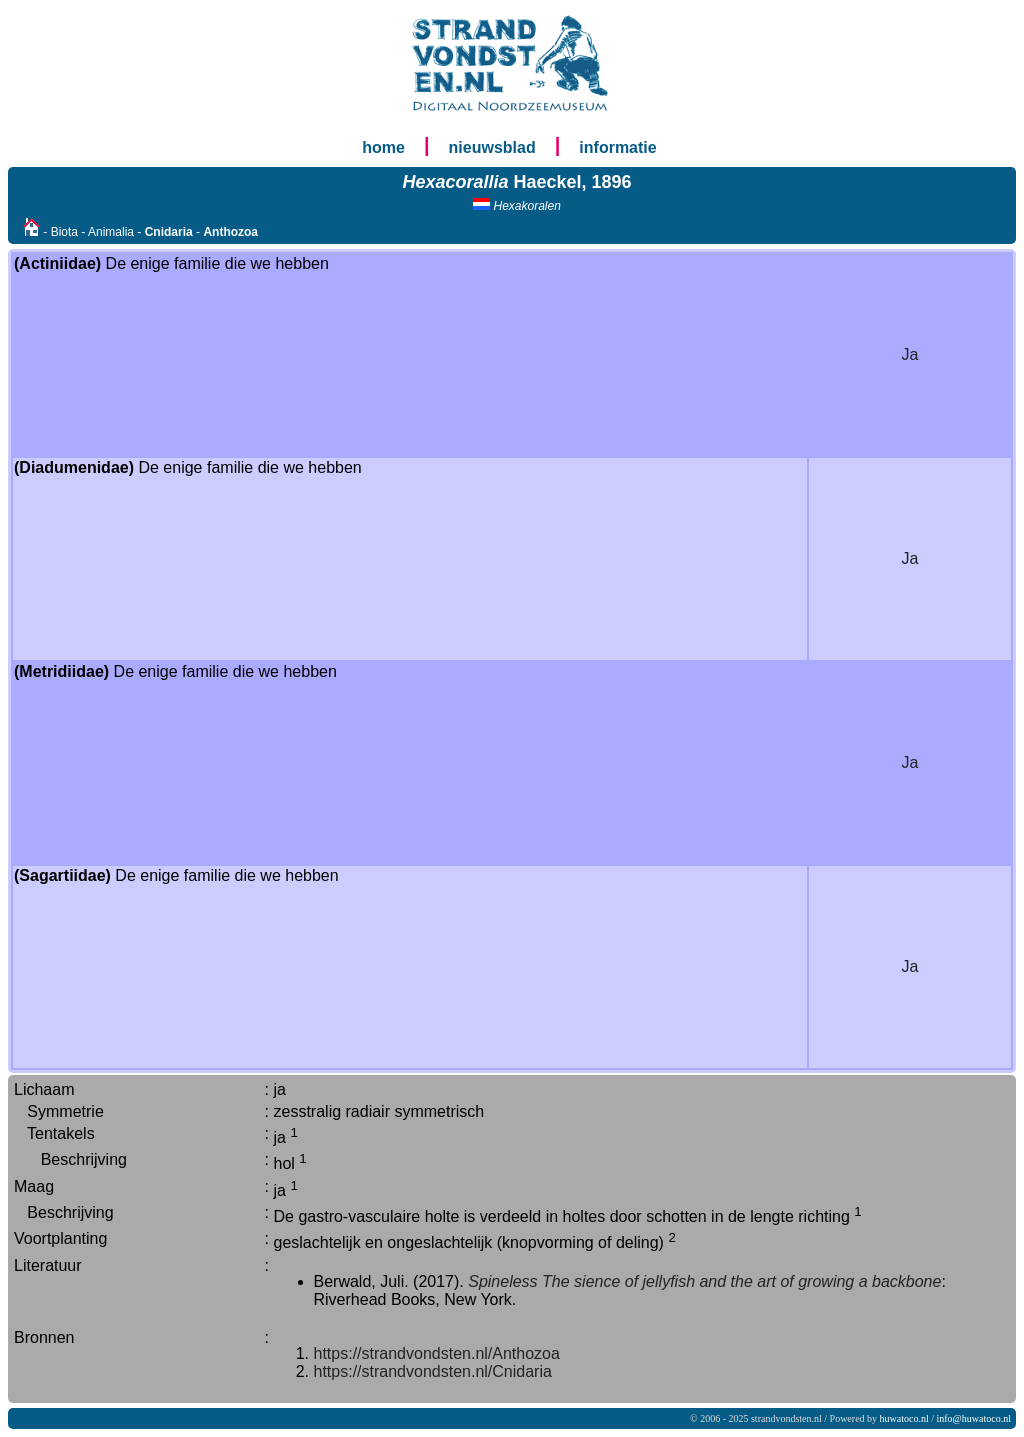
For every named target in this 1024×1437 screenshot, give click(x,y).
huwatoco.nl (904, 1418)
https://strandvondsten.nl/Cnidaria (433, 1371)
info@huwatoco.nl (974, 1418)
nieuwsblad (492, 147)
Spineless (502, 1281)
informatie (617, 147)
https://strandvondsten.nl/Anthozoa (437, 1353)
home (383, 147)
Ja (910, 354)
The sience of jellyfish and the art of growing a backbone (741, 1281)
